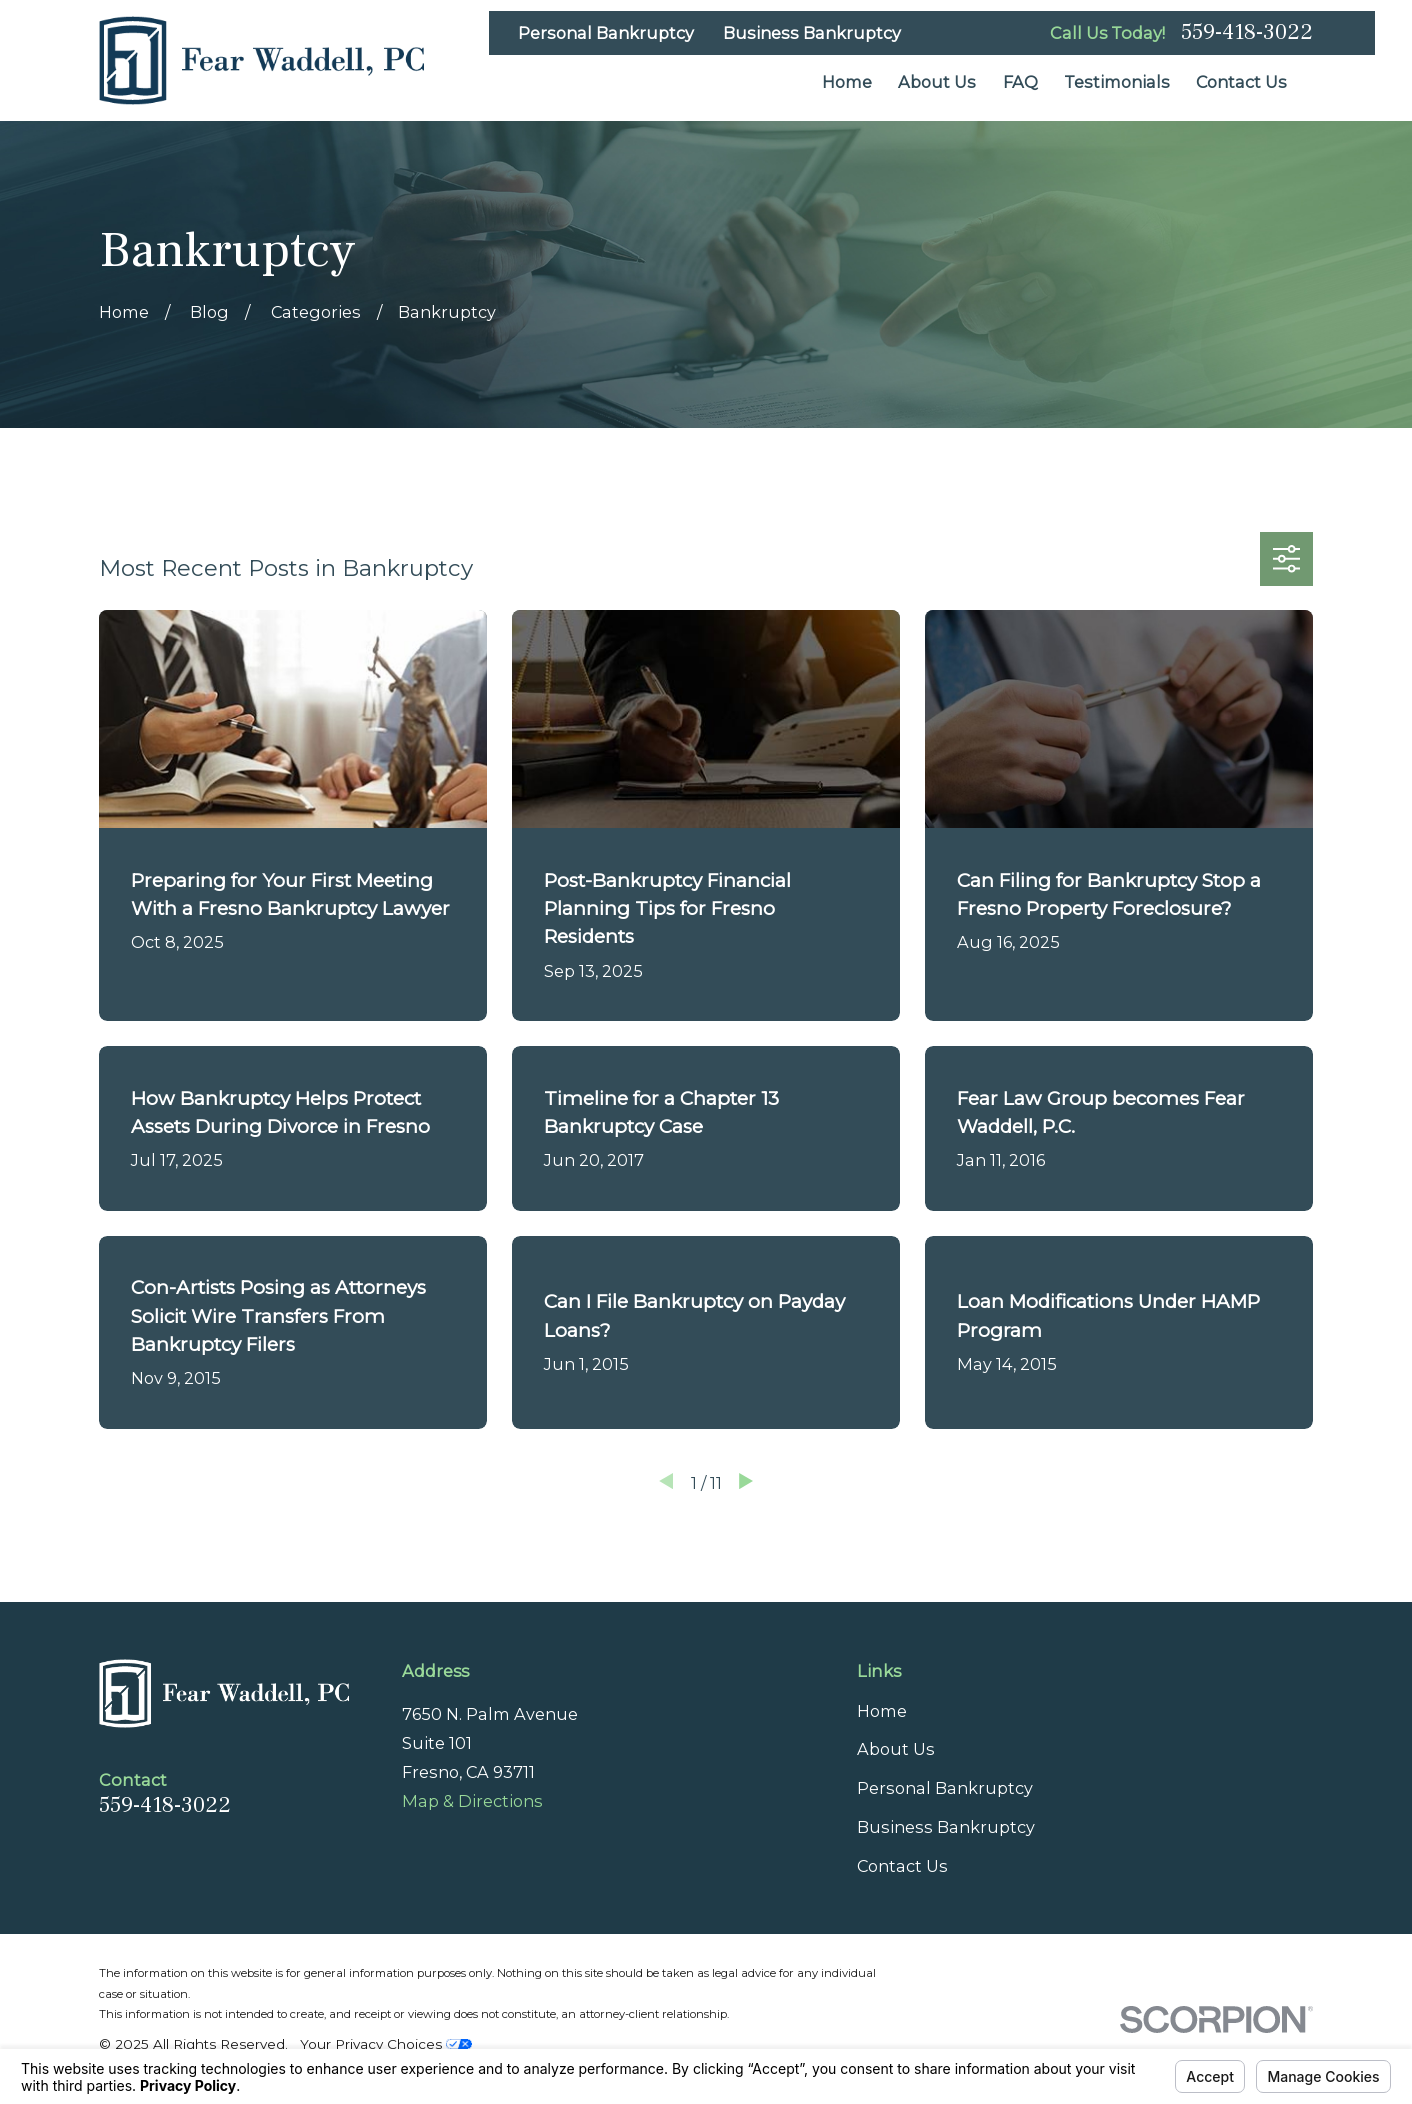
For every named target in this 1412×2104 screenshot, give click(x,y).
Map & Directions (472, 1801)
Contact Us (902, 1866)
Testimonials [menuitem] (1117, 82)
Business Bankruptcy (812, 33)
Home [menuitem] (847, 82)
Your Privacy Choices (386, 2044)
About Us (896, 1749)
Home (882, 1711)
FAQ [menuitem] (1020, 82)
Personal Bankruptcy (606, 33)
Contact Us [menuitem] (1241, 82)
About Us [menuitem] (937, 82)
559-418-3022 (1247, 33)
